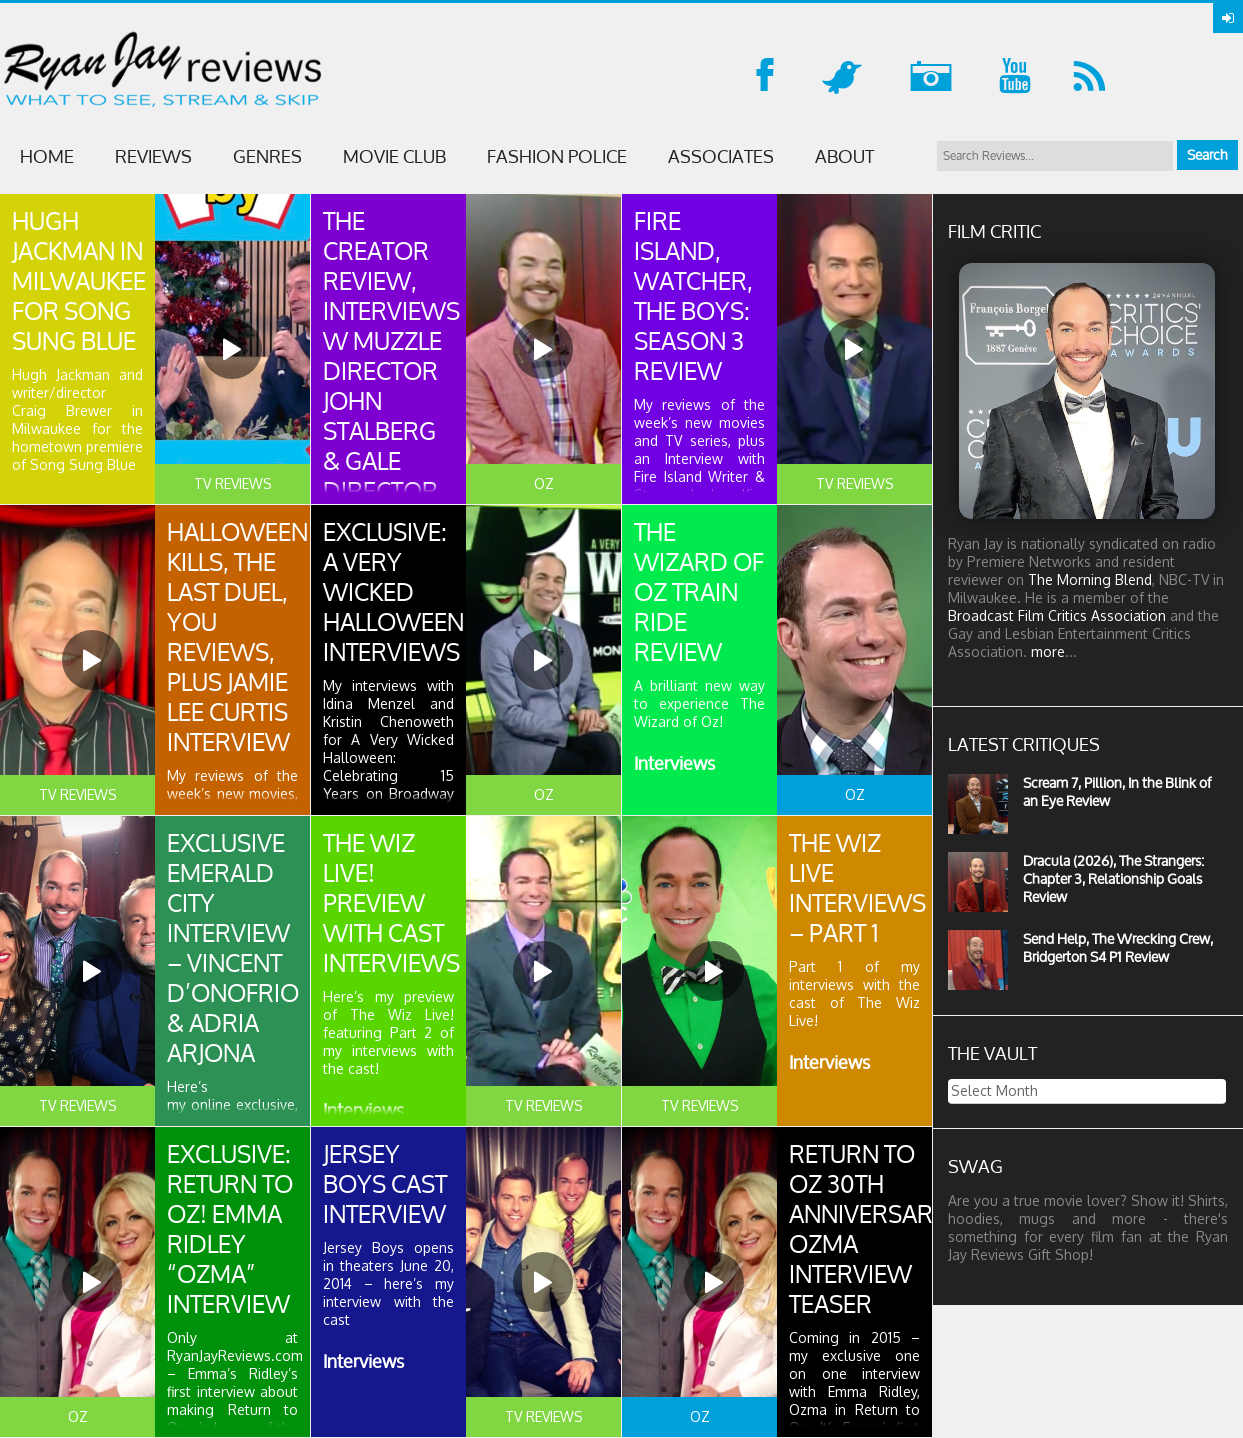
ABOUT (844, 156)
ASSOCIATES (721, 156)
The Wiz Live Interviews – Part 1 (857, 888)
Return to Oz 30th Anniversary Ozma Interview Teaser (868, 1229)
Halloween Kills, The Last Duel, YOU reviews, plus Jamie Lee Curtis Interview (237, 637)
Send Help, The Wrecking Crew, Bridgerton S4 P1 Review (1118, 947)
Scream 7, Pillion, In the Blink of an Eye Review (1117, 791)
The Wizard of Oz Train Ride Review (699, 592)
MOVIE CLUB (394, 156)
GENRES (267, 156)
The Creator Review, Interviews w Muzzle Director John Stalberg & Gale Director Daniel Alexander (391, 386)
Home (47, 156)
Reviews (153, 156)
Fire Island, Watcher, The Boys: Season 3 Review (693, 296)
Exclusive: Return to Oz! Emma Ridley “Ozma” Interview (230, 1229)
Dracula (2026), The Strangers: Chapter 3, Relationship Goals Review (1113, 878)
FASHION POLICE (557, 156)
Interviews (674, 763)
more (1048, 651)
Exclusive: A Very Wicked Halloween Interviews (393, 592)
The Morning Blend (1090, 579)
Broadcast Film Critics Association (1057, 615)
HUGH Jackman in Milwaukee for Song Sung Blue (79, 281)
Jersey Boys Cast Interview (385, 1184)
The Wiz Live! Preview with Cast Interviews (391, 903)
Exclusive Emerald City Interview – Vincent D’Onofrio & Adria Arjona (233, 948)
